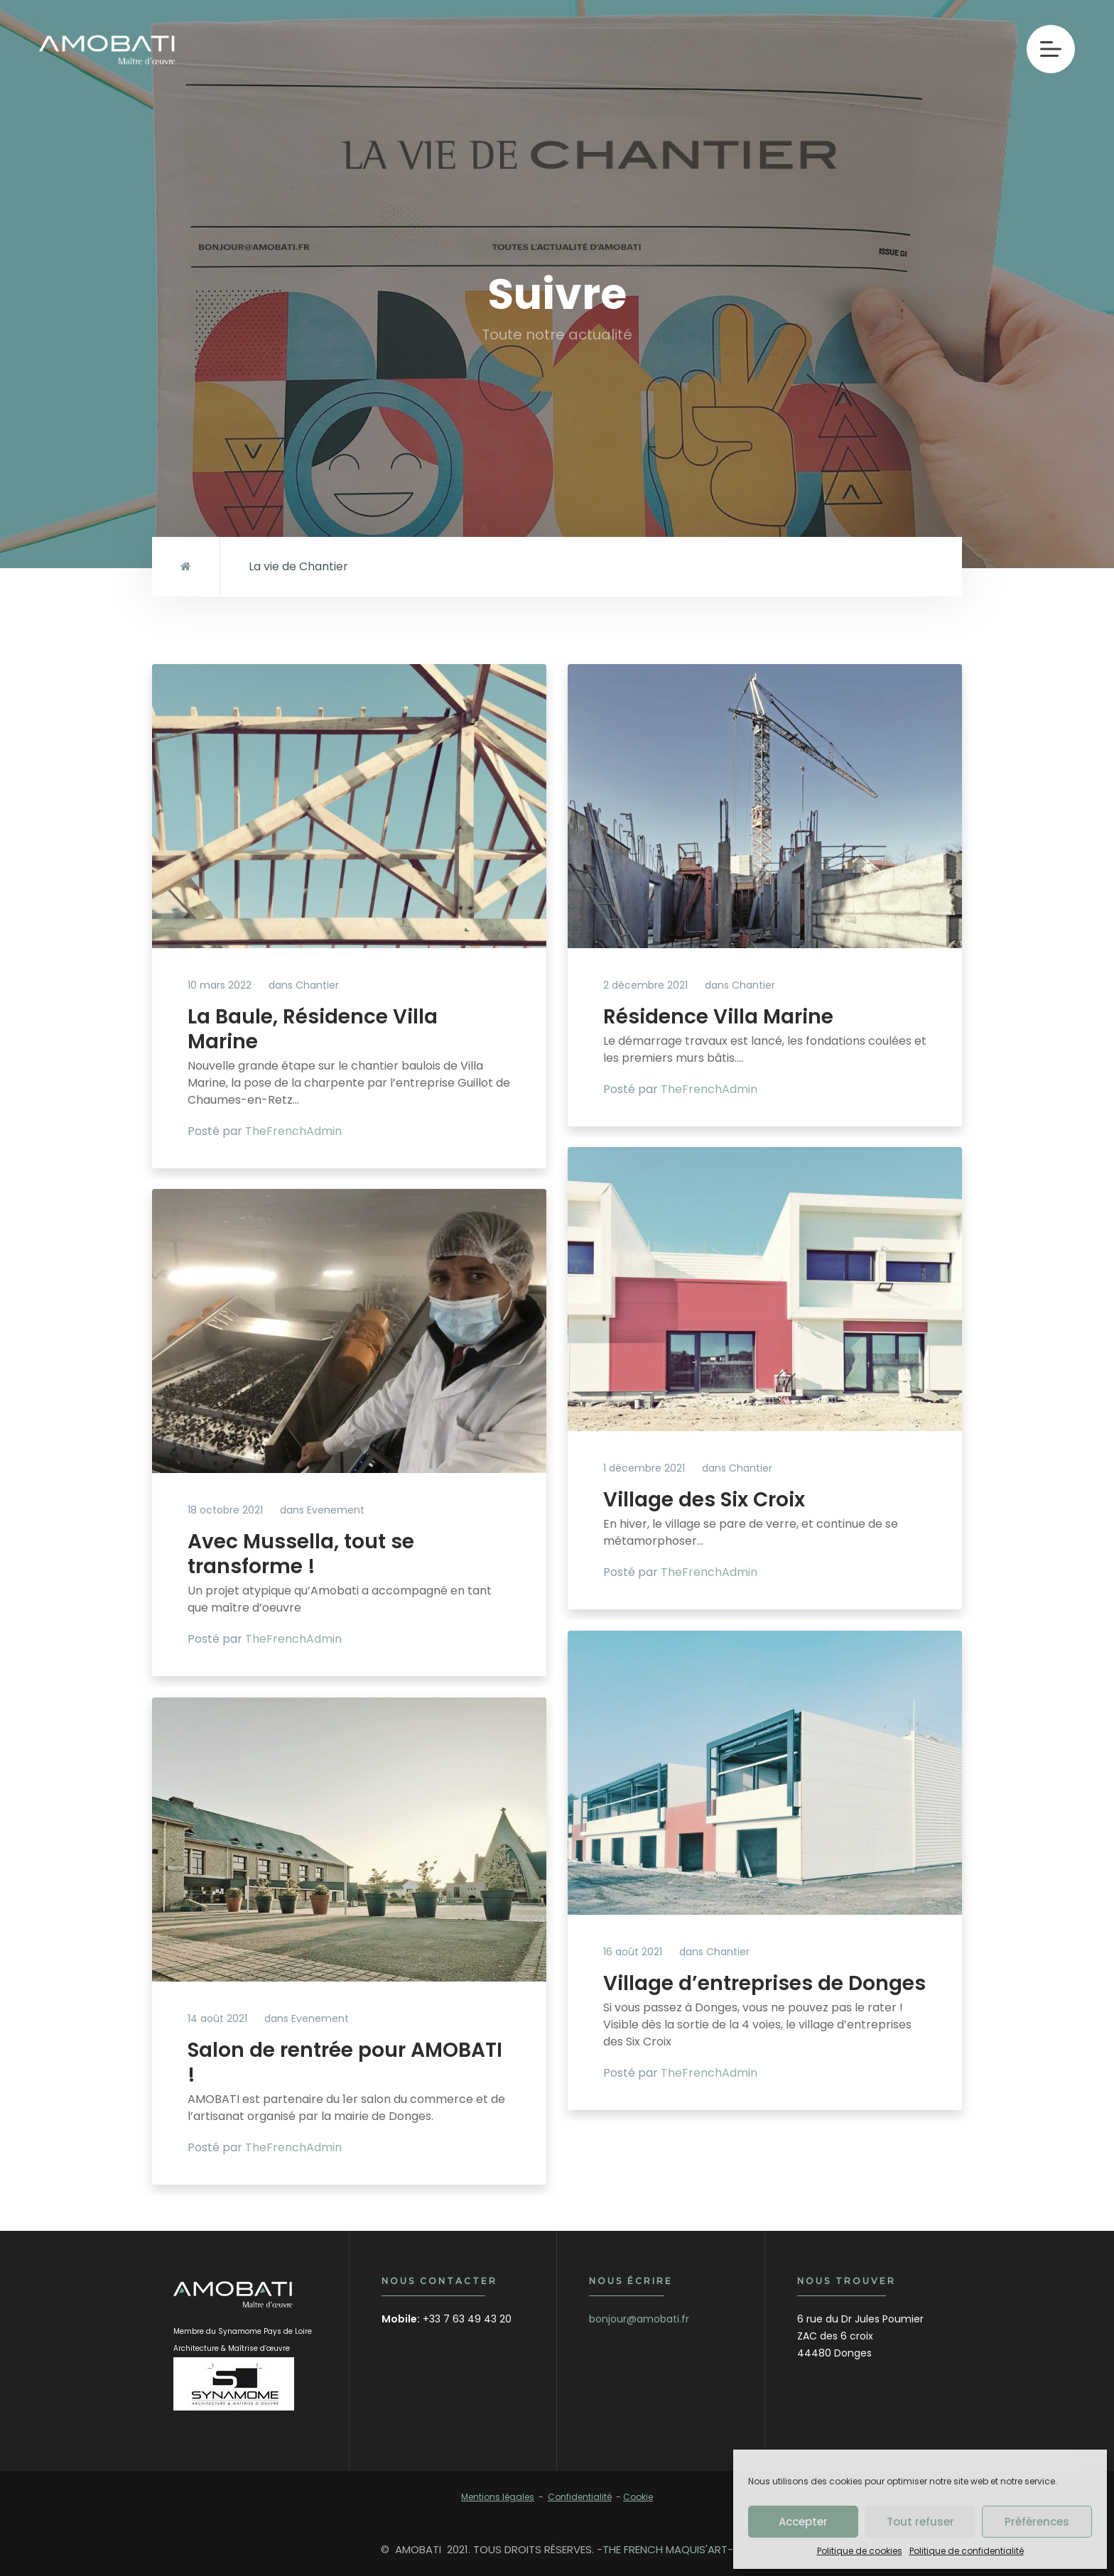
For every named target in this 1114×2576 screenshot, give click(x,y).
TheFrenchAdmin (293, 1131)
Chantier (317, 985)
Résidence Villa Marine (718, 1017)
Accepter (803, 2521)
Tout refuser (920, 2521)
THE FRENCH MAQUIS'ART (665, 2549)
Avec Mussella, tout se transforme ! (301, 1554)
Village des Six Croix (704, 1499)
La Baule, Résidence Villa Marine (313, 1029)
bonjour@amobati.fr (639, 2319)
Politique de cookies (859, 2551)
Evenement (335, 1510)
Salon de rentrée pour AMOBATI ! (345, 2062)
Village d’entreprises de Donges (764, 1983)
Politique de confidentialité (966, 2551)
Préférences (1037, 2521)
